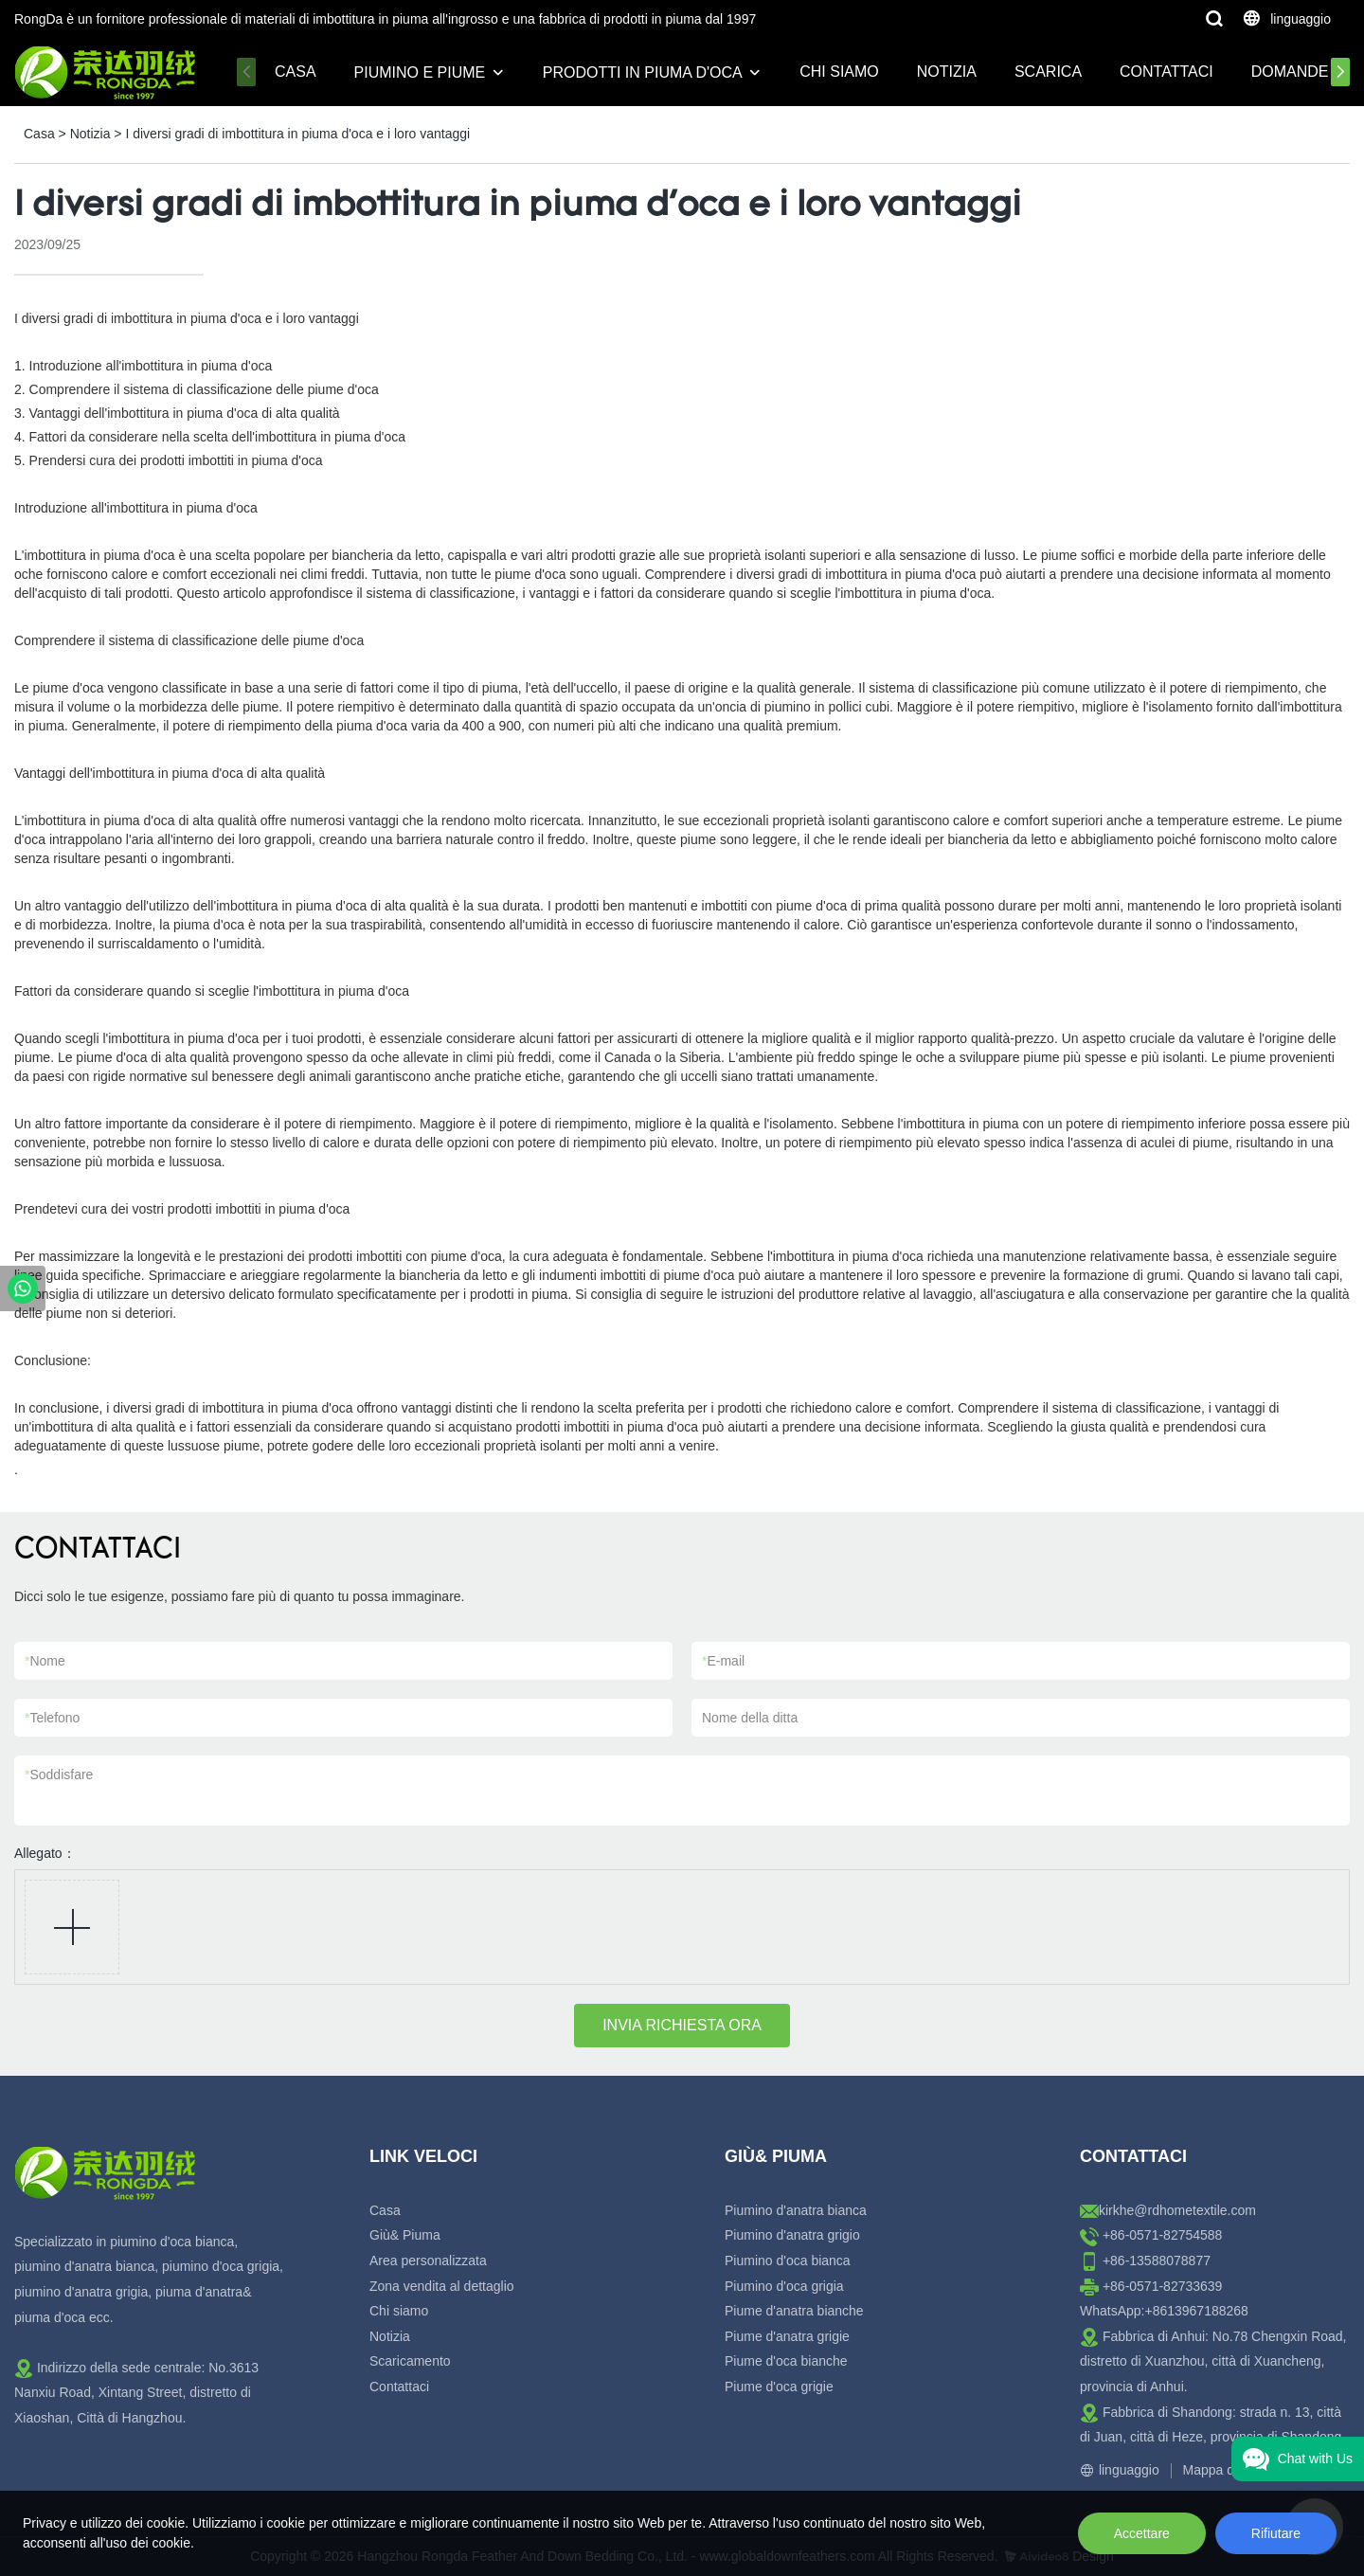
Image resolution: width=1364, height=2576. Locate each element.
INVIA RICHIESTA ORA (682, 2025)
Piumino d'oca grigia (784, 2286)
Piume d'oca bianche (786, 2361)
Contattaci (1166, 71)
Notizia (947, 71)
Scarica (1048, 71)
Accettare (1142, 2533)
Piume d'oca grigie (779, 2386)
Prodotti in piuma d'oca (643, 72)
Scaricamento (410, 2361)
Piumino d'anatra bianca (796, 2210)
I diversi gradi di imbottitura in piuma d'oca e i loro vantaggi (297, 133)
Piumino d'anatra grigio (792, 2235)
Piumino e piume (420, 72)
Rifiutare (1276, 2533)
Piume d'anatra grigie (787, 2336)
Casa (295, 71)
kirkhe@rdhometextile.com (1177, 2210)
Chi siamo (839, 71)
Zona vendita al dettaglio (441, 2286)
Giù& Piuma (404, 2235)
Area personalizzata (428, 2260)
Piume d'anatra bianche (794, 2310)
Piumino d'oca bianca (788, 2260)
